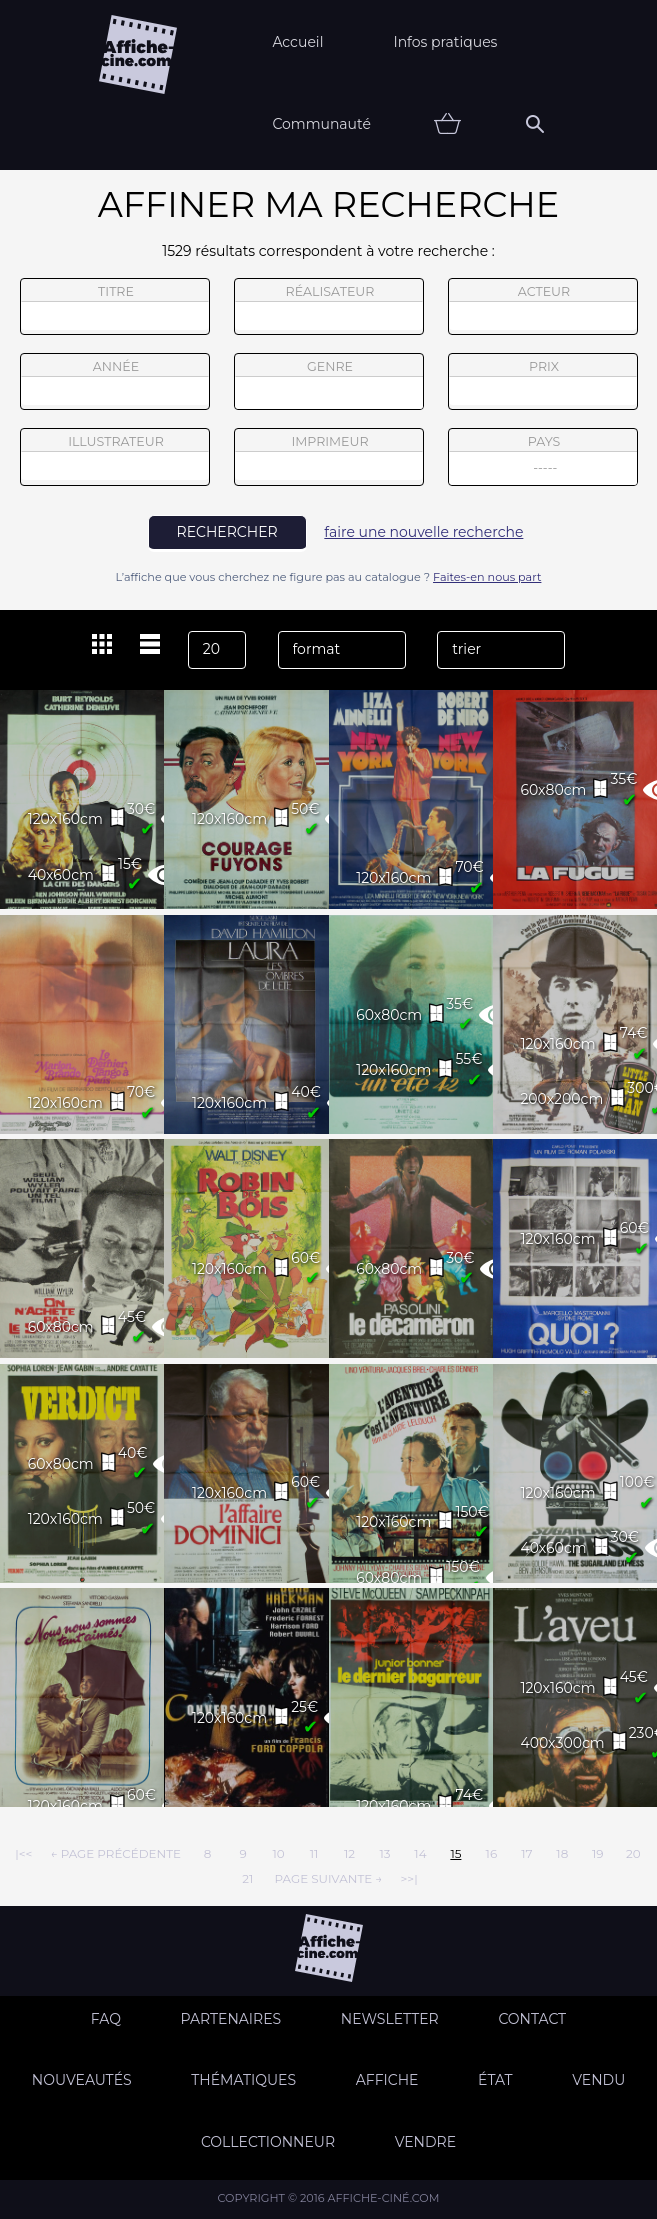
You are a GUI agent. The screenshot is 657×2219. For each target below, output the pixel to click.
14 (420, 1853)
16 (492, 1853)
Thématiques (243, 2080)
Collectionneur (268, 2142)
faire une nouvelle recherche (423, 532)
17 (526, 1853)
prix (543, 382)
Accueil (297, 42)
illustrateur (115, 457)
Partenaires (231, 2019)
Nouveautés (82, 2080)
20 (633, 1853)
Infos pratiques (445, 42)
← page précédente (115, 1853)
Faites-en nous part (487, 577)
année (115, 382)
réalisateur (329, 307)
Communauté (321, 124)
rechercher (227, 532)
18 (562, 1853)
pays (543, 459)
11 (314, 1853)
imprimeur (329, 457)
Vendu (598, 2080)
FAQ (106, 2019)
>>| (408, 1878)
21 (247, 1878)
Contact (532, 2019)
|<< (23, 1853)
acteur (543, 307)
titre (115, 307)
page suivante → (328, 1878)
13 (384, 1853)
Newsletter (390, 2019)
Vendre (425, 2142)
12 (349, 1853)
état (495, 2080)
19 (598, 1853)
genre (329, 384)
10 (278, 1853)
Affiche (387, 2080)
